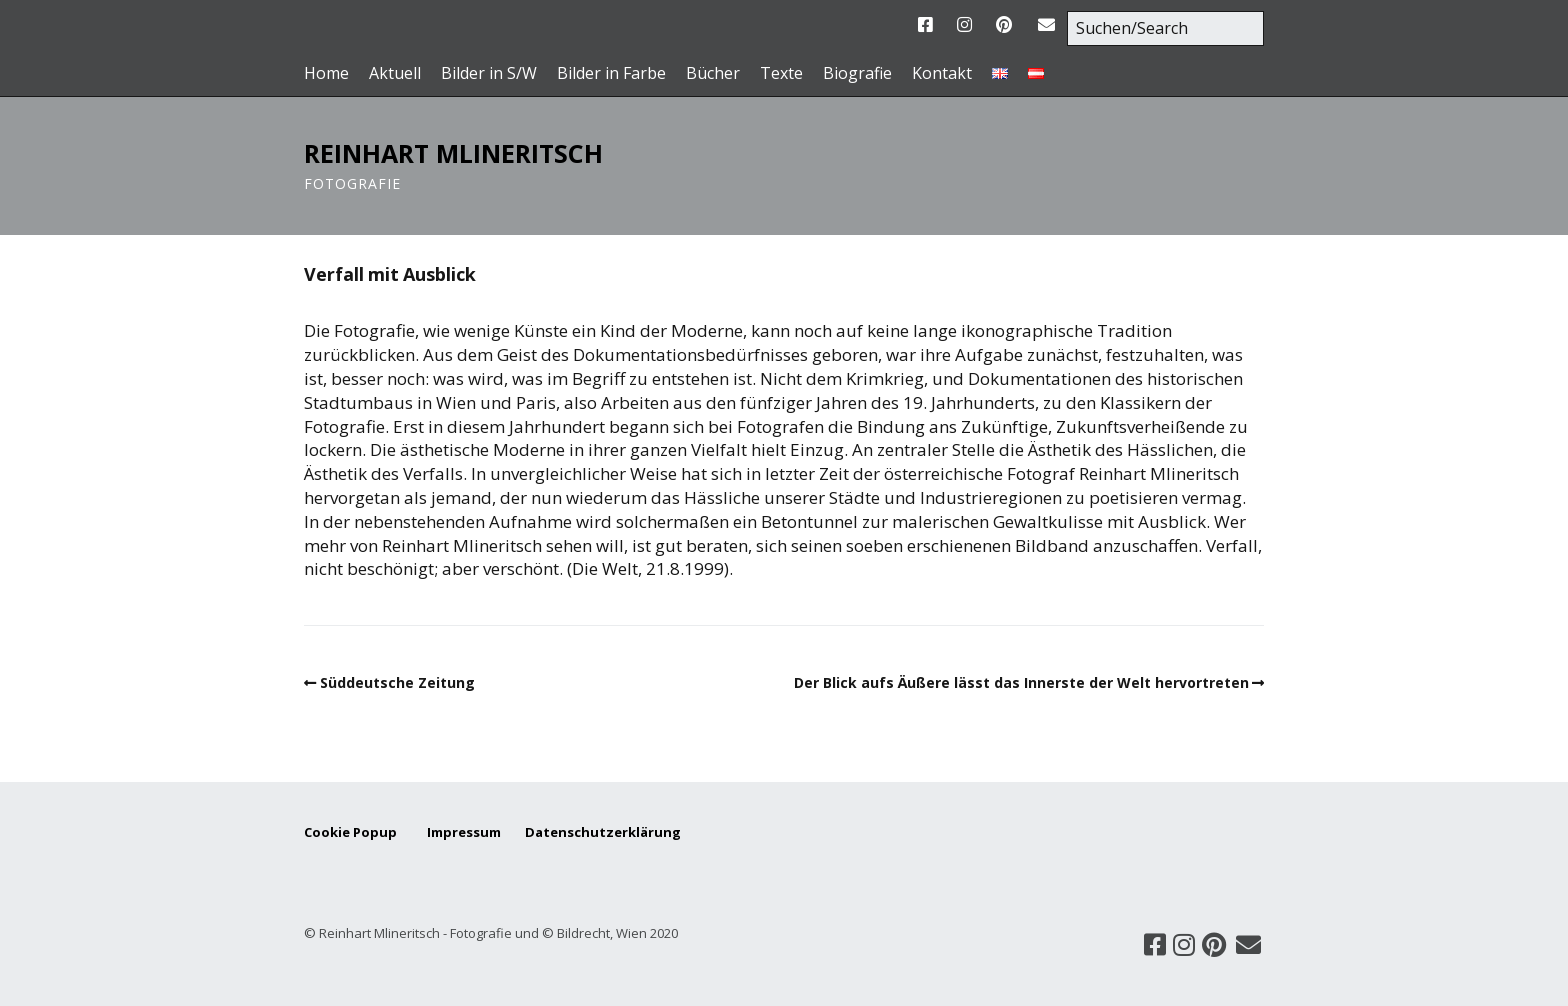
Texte (781, 73)
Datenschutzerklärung (603, 832)
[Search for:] (1165, 28)
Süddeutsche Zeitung (397, 682)
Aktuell (395, 73)
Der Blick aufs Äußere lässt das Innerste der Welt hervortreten (1021, 682)
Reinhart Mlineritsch (453, 153)
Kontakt (942, 73)
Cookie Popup (350, 832)
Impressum (474, 832)
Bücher (713, 73)
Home (326, 73)
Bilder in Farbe (611, 73)
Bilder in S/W (489, 73)
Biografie (857, 73)
